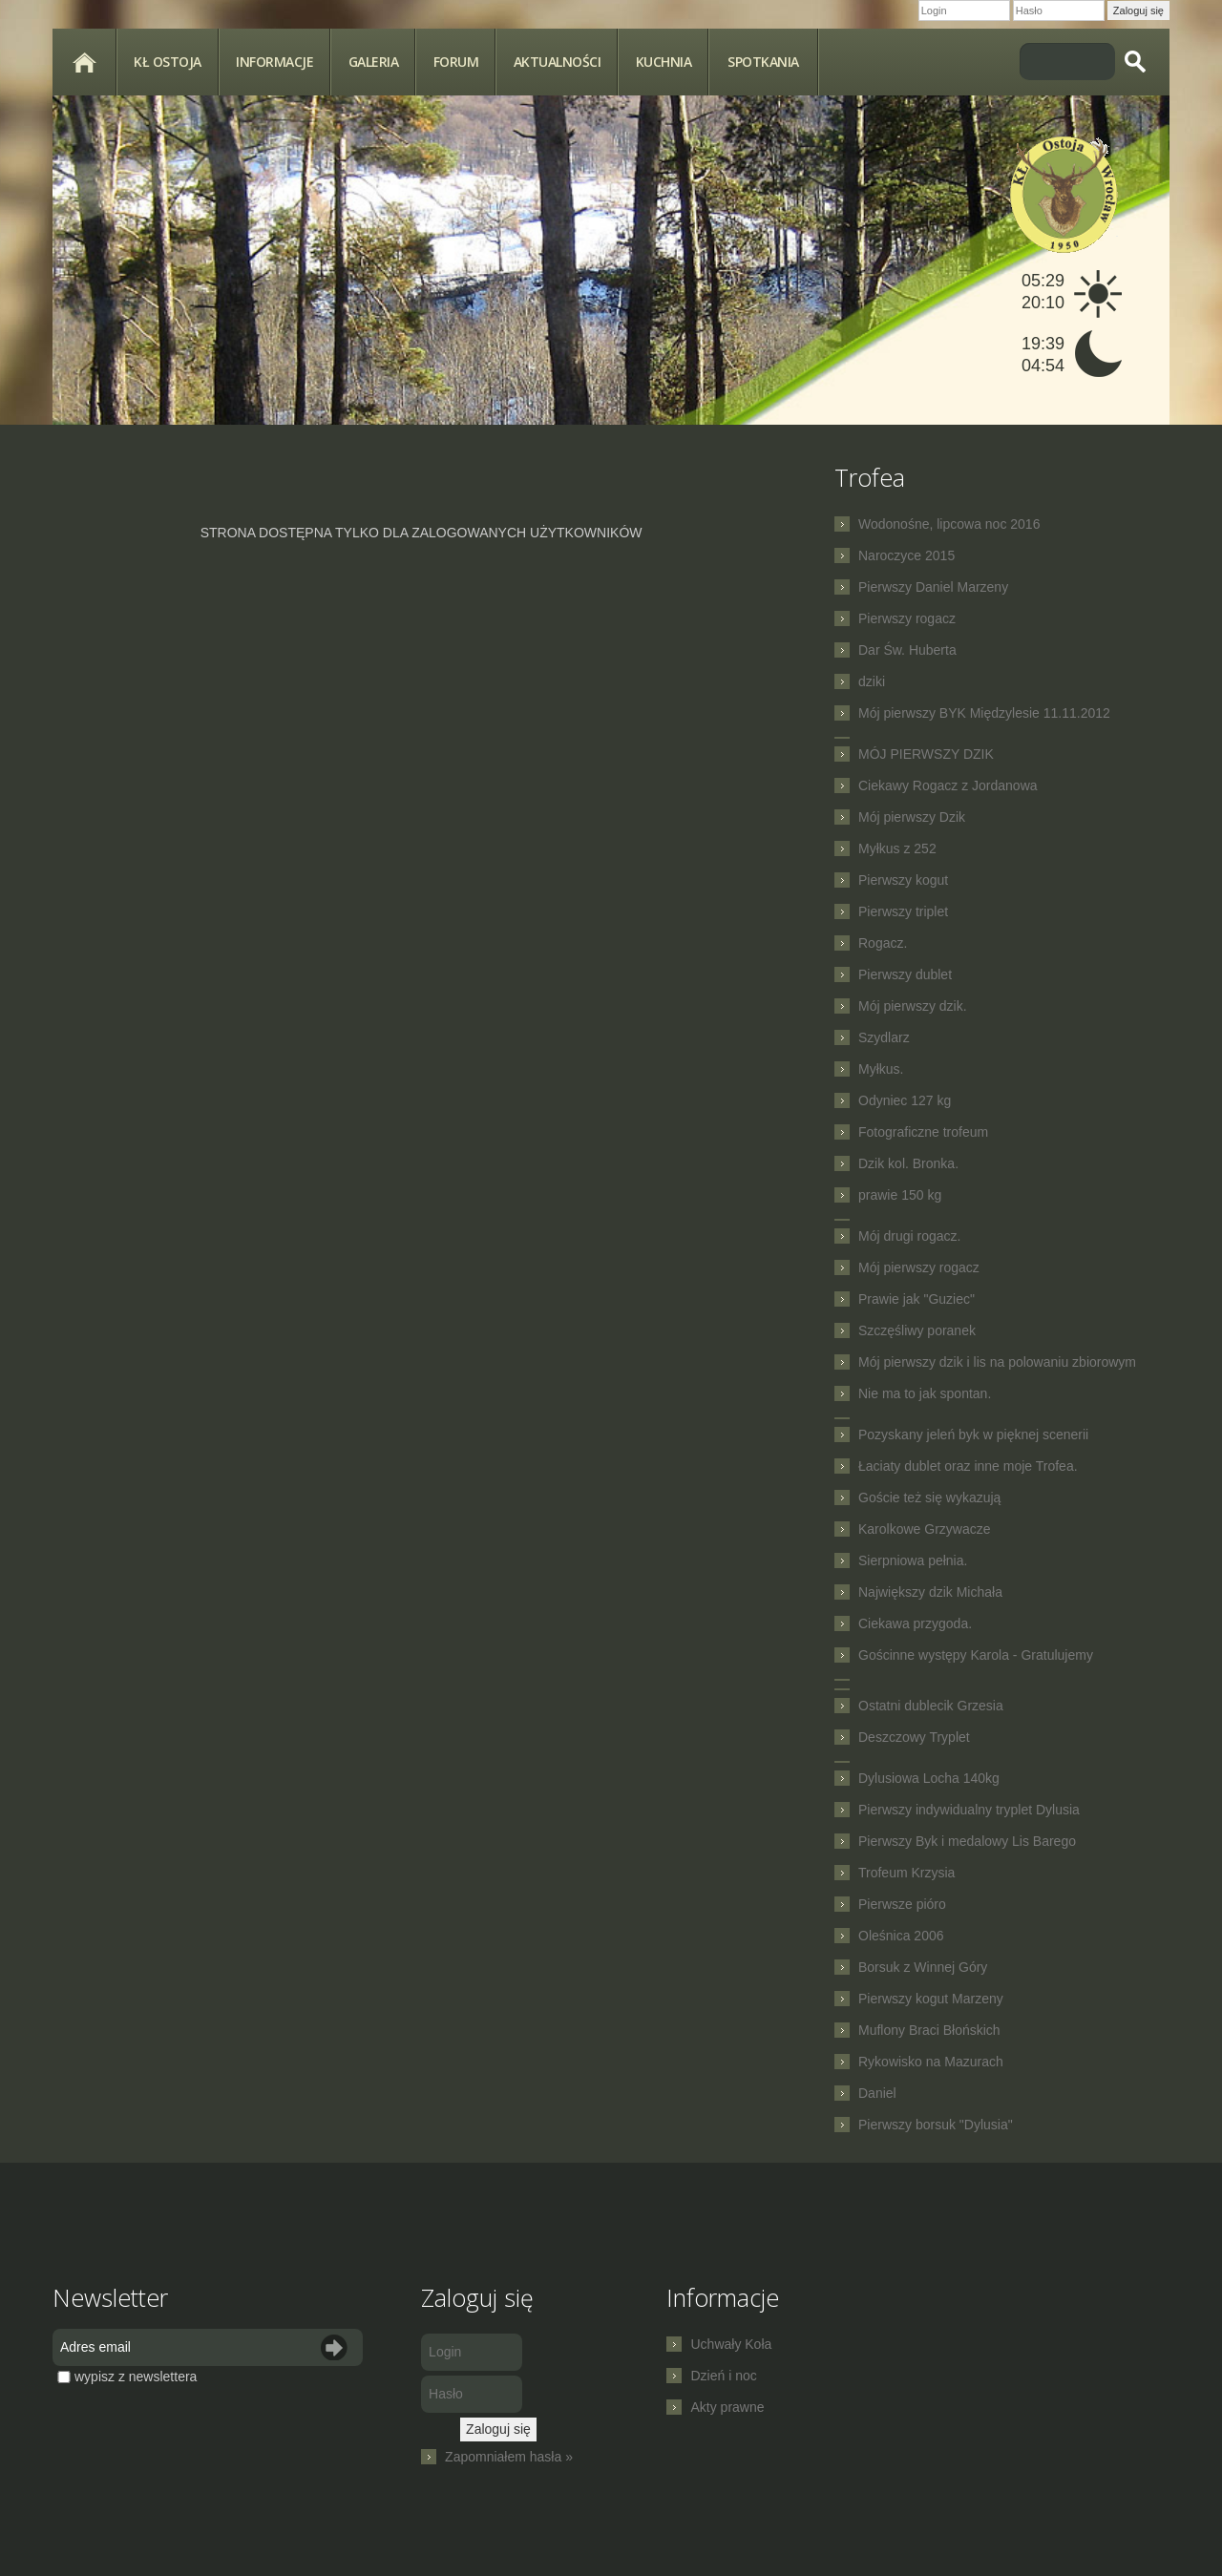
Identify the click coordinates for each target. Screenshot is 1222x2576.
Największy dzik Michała (930, 1592)
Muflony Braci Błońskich (929, 2030)
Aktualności (557, 61)
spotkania (763, 61)
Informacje (274, 61)
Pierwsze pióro (902, 1904)
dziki (871, 681)
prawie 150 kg (899, 1195)
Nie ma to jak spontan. (924, 1393)
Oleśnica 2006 (901, 1935)
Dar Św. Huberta (907, 650)
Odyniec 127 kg (904, 1100)
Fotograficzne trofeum (923, 1132)
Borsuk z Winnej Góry (922, 1967)
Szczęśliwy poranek (917, 1330)
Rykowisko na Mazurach (930, 2061)
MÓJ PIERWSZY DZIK (926, 754)
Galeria (373, 61)
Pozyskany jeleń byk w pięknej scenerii (973, 1434)
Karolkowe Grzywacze (924, 1529)
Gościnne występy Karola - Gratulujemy (975, 1655)
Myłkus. (880, 1069)
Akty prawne (727, 2407)
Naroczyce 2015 (906, 555)
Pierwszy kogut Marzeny (930, 1998)
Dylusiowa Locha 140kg (929, 1778)
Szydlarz (884, 1037)
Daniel (877, 2093)
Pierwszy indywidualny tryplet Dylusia (969, 1809)
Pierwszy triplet (903, 911)
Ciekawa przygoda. (915, 1623)
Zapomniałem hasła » (509, 2456)
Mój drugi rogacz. (909, 1236)
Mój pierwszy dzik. (912, 1006)
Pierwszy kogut (903, 880)
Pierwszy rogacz (907, 618)
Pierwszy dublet (905, 974)
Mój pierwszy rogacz (919, 1267)
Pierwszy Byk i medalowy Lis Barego (967, 1841)
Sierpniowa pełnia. (912, 1560)
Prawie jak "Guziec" (916, 1299)
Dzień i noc (723, 2375)
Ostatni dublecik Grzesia (930, 1705)
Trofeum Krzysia (906, 1872)
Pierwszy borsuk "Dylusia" (935, 2124)
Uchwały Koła (730, 2344)
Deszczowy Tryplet (914, 1737)
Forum (456, 61)
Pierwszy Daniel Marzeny (933, 587)
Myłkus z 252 (897, 848)
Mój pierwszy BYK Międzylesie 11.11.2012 (984, 713)
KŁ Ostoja (167, 61)
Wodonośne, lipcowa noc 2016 (949, 524)
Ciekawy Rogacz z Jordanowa (948, 785)
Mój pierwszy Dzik (911, 817)
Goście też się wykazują (929, 1497)
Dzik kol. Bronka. (908, 1163)
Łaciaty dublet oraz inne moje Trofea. (968, 1466)
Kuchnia (664, 61)
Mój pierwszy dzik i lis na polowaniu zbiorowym (997, 1362)
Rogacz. (882, 943)
